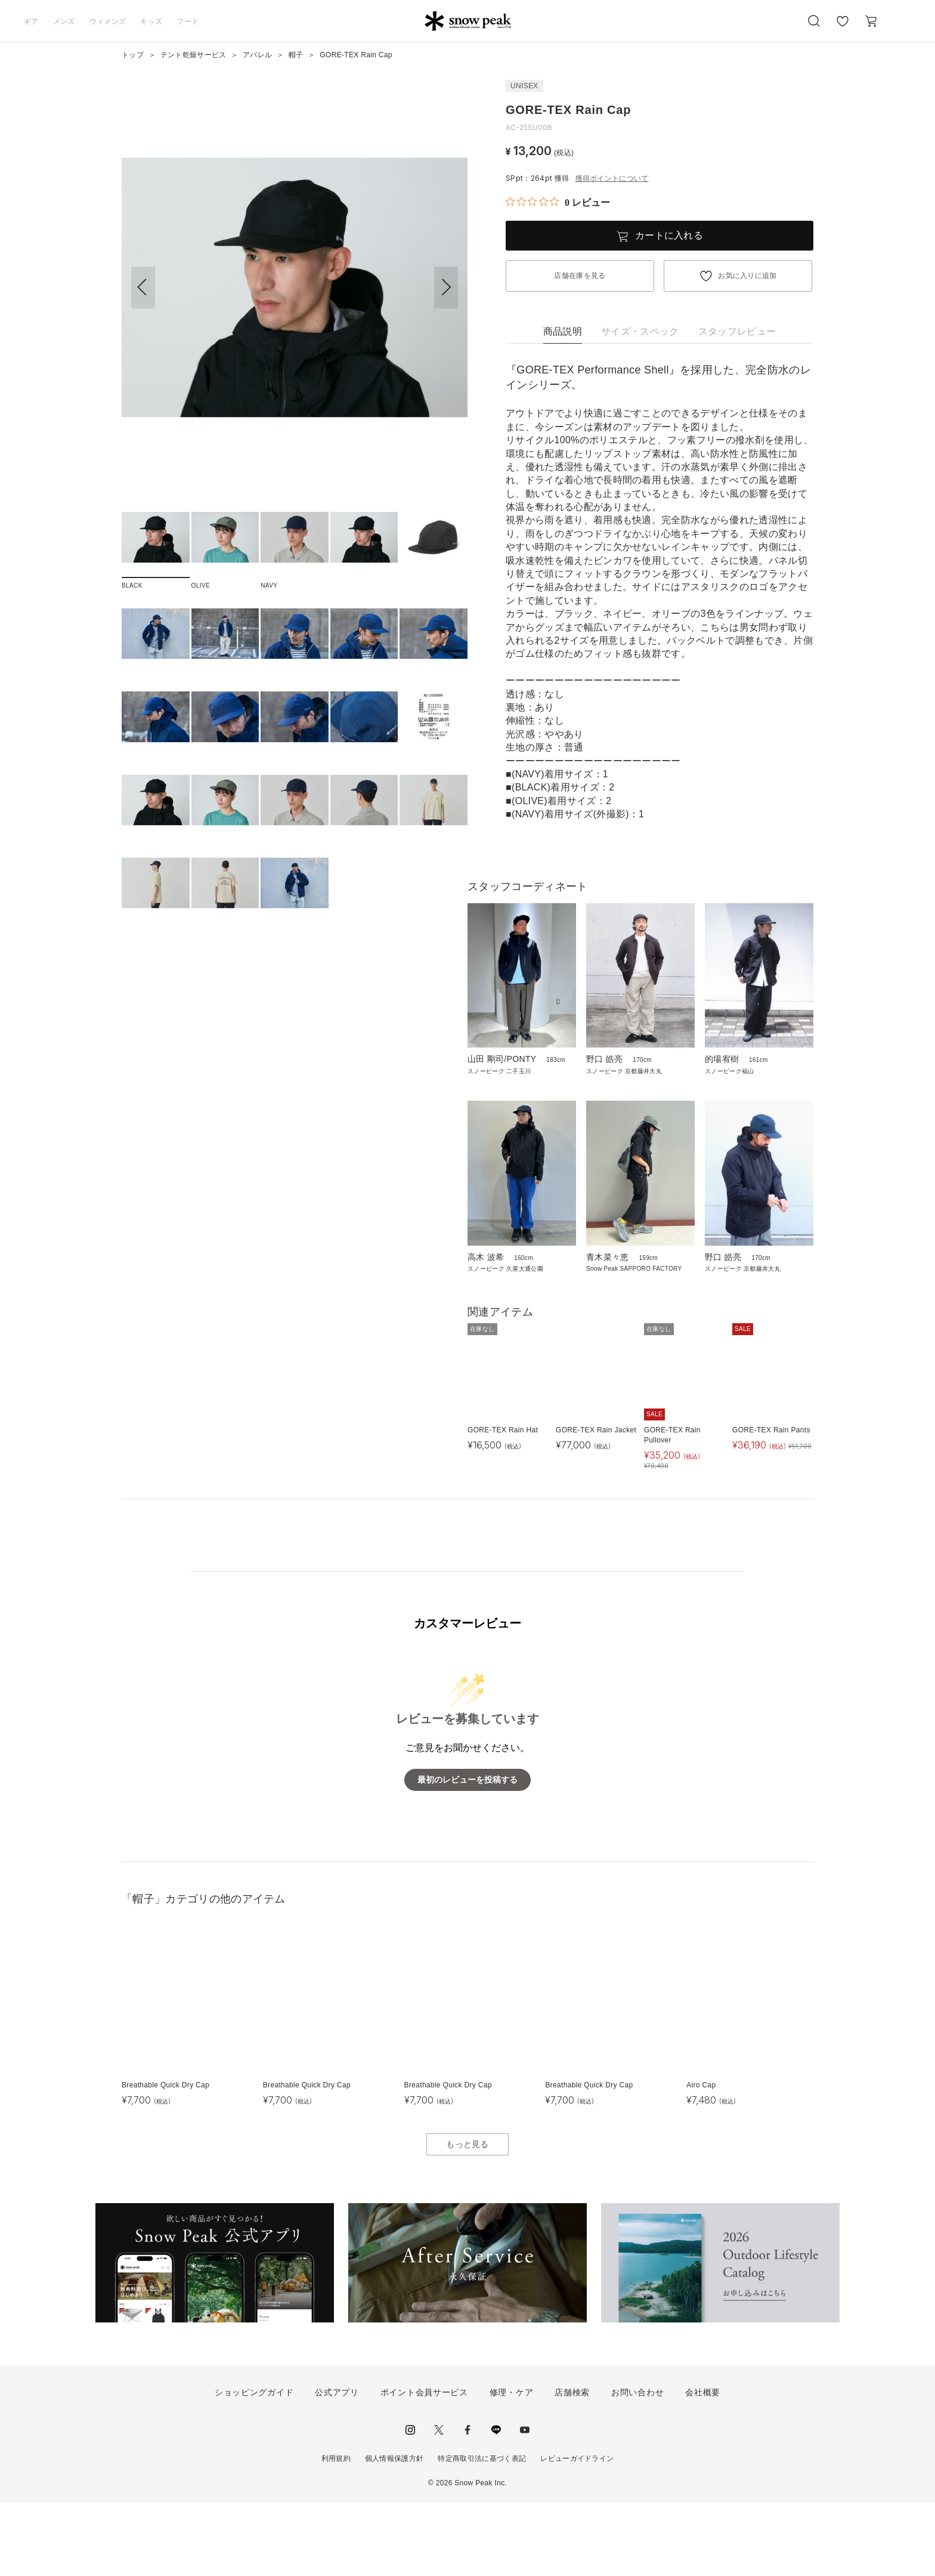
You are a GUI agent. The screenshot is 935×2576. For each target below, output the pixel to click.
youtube (524, 2503)
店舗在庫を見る (579, 275)
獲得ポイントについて (612, 178)
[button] (446, 287)
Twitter (438, 2503)
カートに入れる (669, 235)
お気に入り (842, 27)
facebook (467, 2503)
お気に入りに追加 (747, 275)
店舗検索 (572, 2466)
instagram (410, 2503)
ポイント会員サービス (424, 2466)
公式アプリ (337, 2466)
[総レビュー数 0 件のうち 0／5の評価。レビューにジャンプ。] (558, 202)
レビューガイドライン (577, 2532)
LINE (496, 2503)
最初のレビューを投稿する (467, 1853)
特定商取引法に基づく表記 (482, 2532)
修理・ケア (512, 2466)
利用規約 (336, 2532)
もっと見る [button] (467, 2218)
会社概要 (702, 2466)
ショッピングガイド (254, 2466)
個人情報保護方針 (394, 2532)
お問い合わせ (637, 2466)
